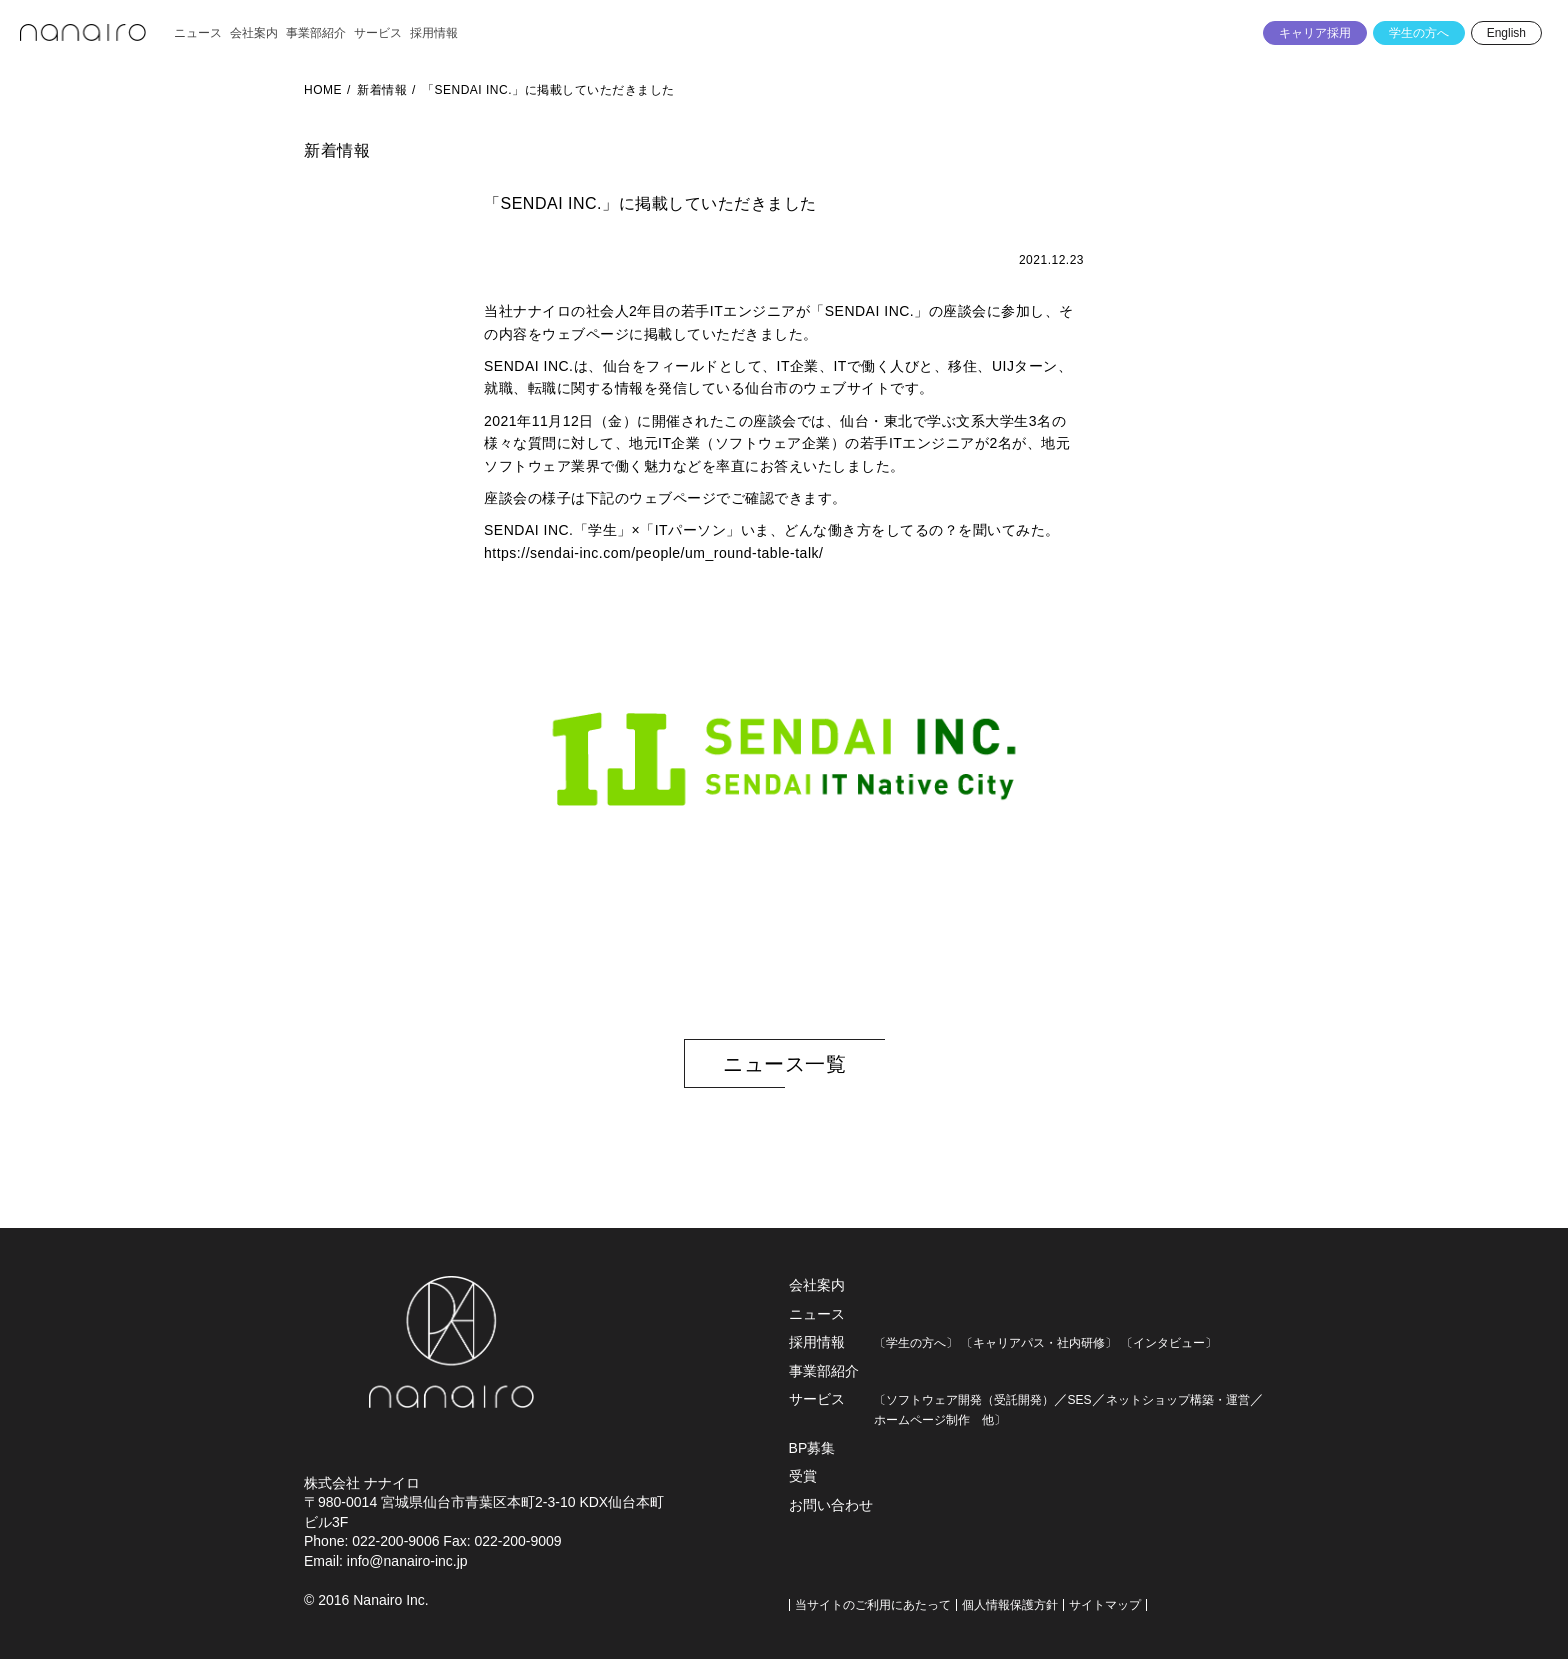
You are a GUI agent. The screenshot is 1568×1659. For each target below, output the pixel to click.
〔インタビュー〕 (1169, 1343)
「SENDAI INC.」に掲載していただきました (548, 90)
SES (1080, 1400)
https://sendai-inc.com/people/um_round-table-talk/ (653, 553)
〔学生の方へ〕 (916, 1343)
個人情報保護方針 (1010, 1605)
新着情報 (382, 90)
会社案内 (817, 1285)
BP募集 (812, 1448)
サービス (817, 1399)
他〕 (988, 1420)
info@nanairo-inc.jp (407, 1561)
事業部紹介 (824, 1371)
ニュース (817, 1314)
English (1506, 33)
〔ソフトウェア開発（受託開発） (964, 1400)
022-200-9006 (395, 1541)
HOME (323, 90)
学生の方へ (1419, 33)
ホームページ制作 (922, 1420)
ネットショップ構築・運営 (1178, 1400)
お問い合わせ (831, 1505)
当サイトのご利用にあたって (873, 1605)
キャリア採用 (1315, 33)
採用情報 (817, 1342)
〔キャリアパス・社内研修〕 (1039, 1343)
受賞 (803, 1476)
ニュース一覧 (784, 1064)
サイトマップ (1105, 1605)
